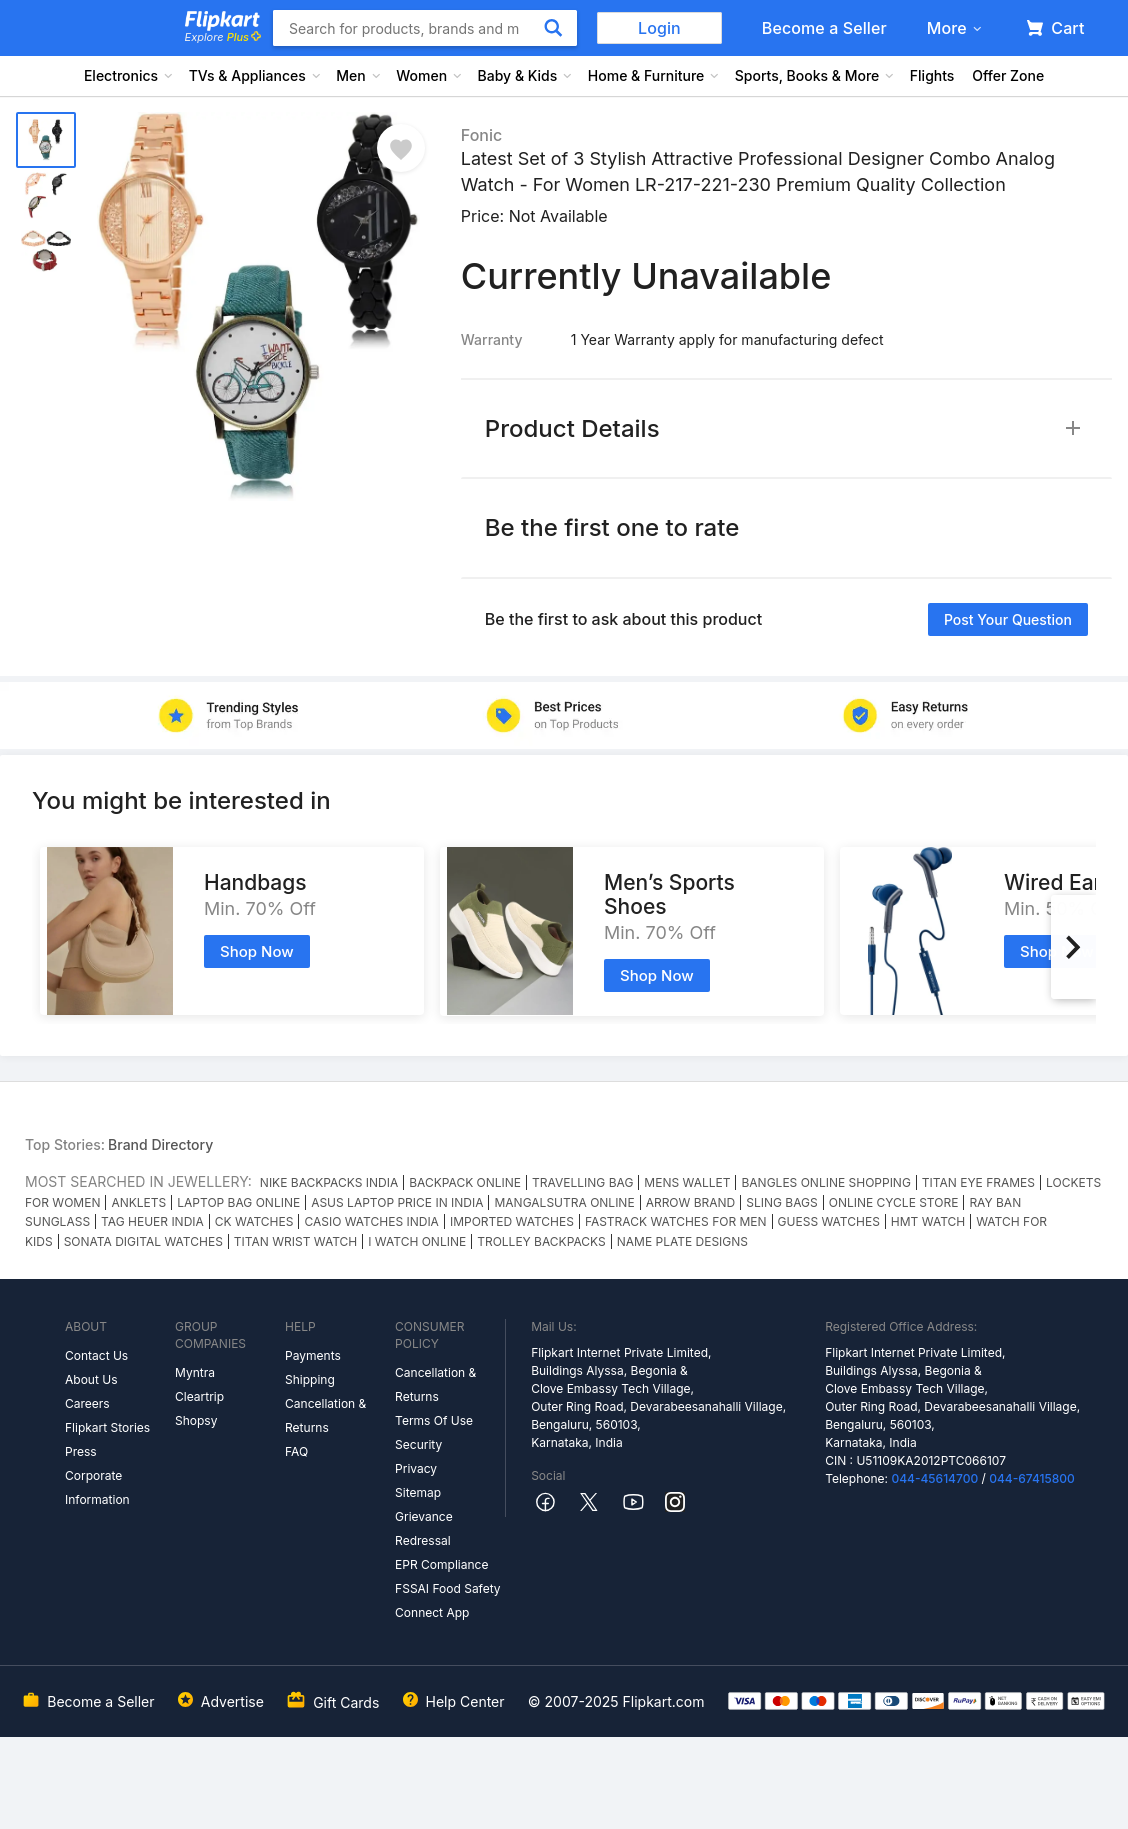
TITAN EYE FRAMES (978, 1182)
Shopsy (196, 1420)
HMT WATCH (928, 1221)
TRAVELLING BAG (582, 1182)
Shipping (310, 1379)
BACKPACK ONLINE (465, 1182)
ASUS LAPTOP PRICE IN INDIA (397, 1202)
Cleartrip (199, 1396)
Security (418, 1444)
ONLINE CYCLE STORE (894, 1202)
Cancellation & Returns (325, 1415)
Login (659, 28)
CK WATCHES (254, 1221)
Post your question (1008, 619)
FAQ (296, 1451)
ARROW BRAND (691, 1202)
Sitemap (418, 1492)
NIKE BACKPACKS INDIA (329, 1182)
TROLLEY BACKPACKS (541, 1241)
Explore (223, 37)
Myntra (195, 1372)
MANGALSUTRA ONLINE (564, 1202)
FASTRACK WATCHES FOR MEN (676, 1221)
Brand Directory (160, 1144)
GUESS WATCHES (829, 1221)
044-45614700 (934, 1478)
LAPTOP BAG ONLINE (238, 1202)
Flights (932, 75)
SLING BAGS (781, 1202)
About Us (91, 1379)
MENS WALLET (687, 1182)
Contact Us (96, 1355)
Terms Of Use (434, 1420)
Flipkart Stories (107, 1427)
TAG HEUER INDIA (152, 1221)
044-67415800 (1032, 1478)
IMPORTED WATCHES (512, 1221)
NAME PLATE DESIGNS (682, 1241)
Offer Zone (1008, 75)
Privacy (416, 1468)
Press (81, 1451)
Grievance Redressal (424, 1528)
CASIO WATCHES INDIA (371, 1221)
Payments (313, 1355)
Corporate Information (97, 1487)
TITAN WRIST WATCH (295, 1241)
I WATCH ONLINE (417, 1241)
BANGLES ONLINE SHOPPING (825, 1182)
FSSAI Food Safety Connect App (448, 1600)
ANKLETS (138, 1202)
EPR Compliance (441, 1564)
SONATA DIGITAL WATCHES (143, 1241)
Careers (87, 1403)
